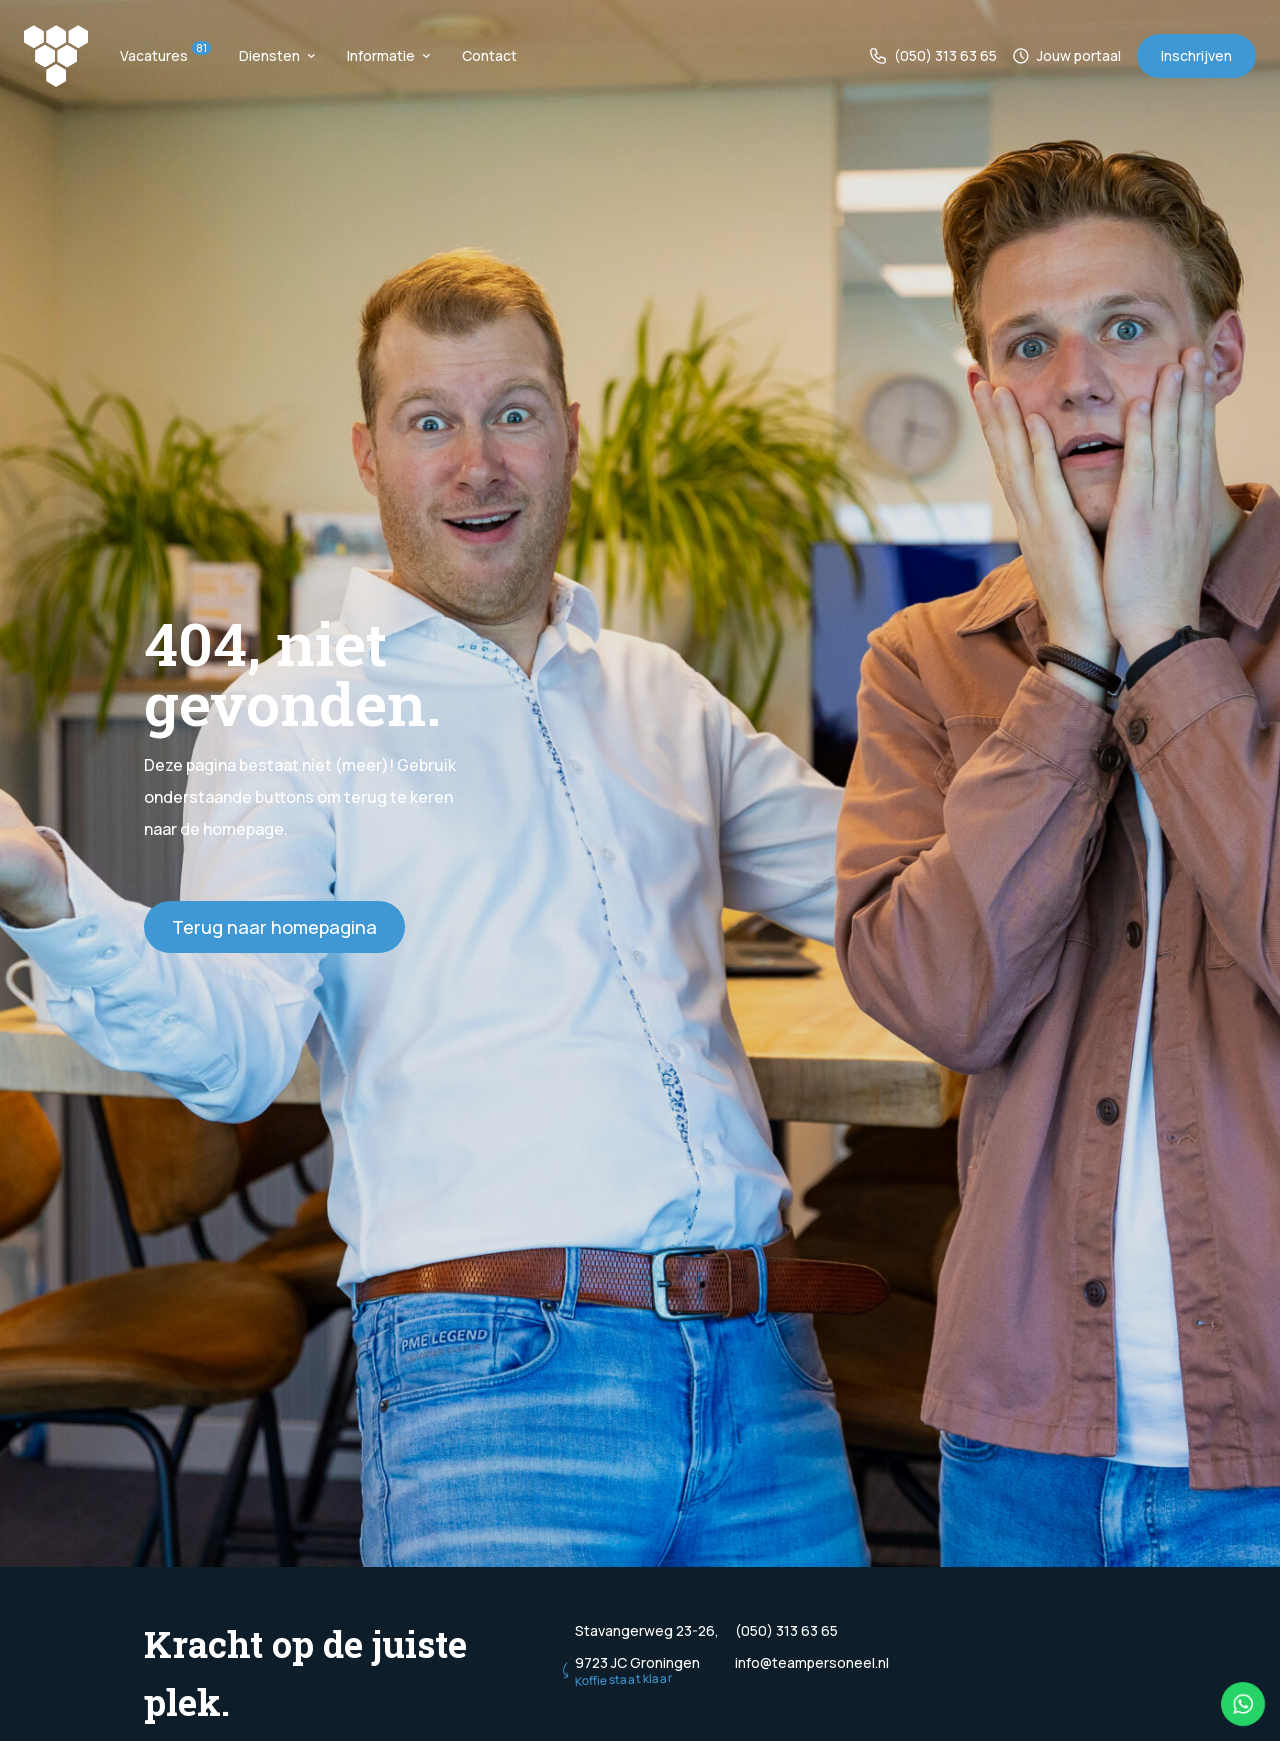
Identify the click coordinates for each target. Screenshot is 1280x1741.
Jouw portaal (1067, 55)
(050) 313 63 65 (933, 55)
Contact (489, 56)
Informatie (388, 56)
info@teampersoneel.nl (812, 1662)
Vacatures (163, 56)
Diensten (277, 56)
